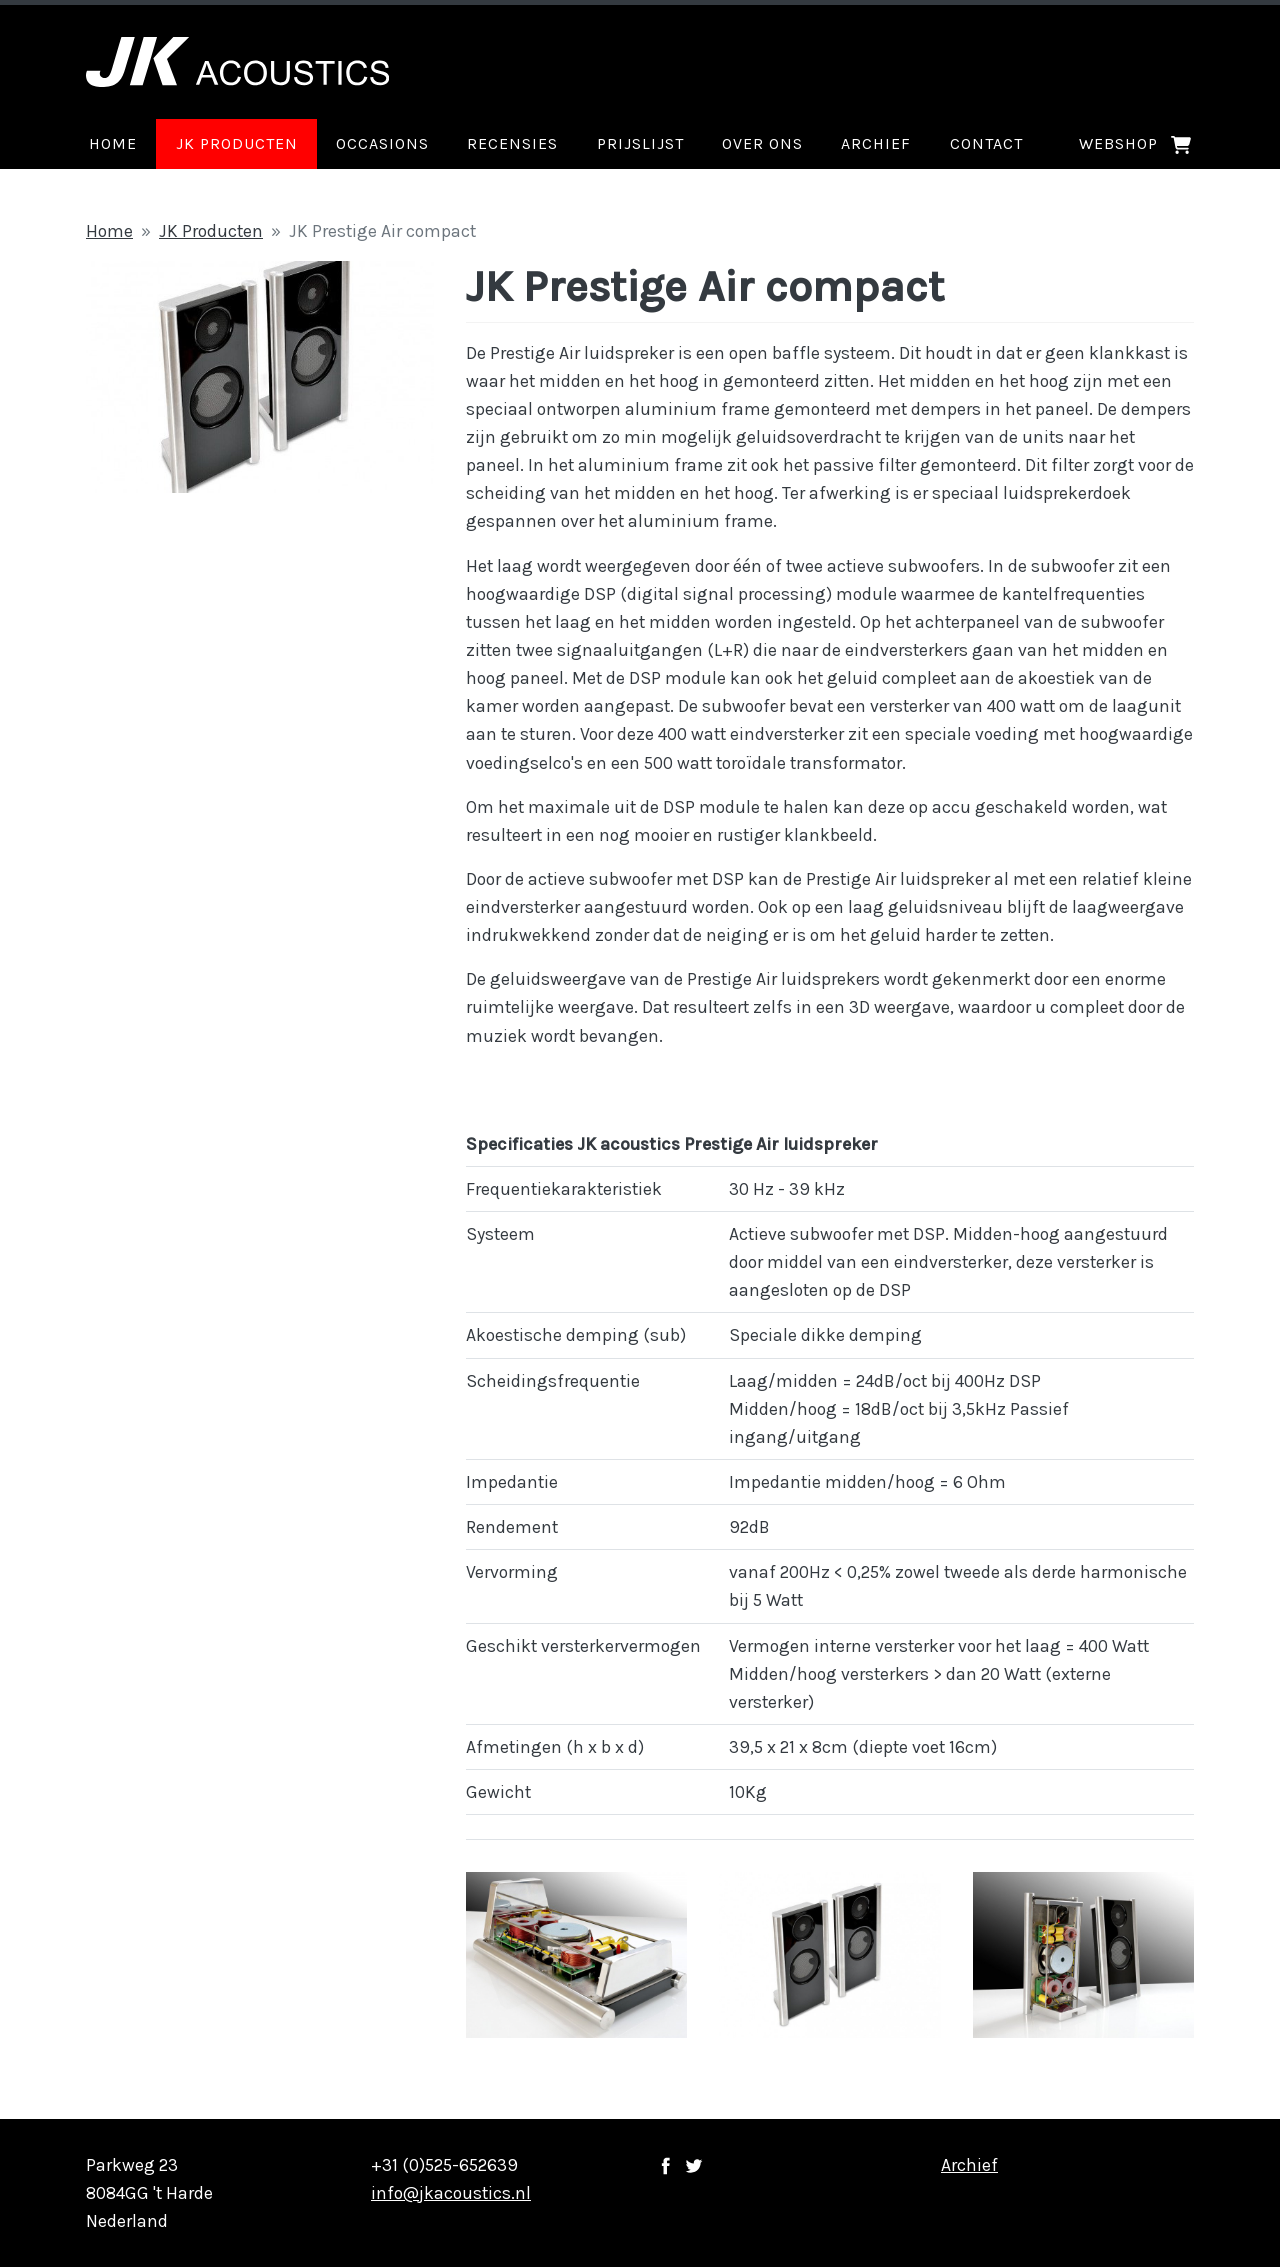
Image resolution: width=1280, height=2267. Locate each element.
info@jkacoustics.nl (451, 2193)
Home (109, 231)
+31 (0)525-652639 (444, 2165)
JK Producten (211, 231)
